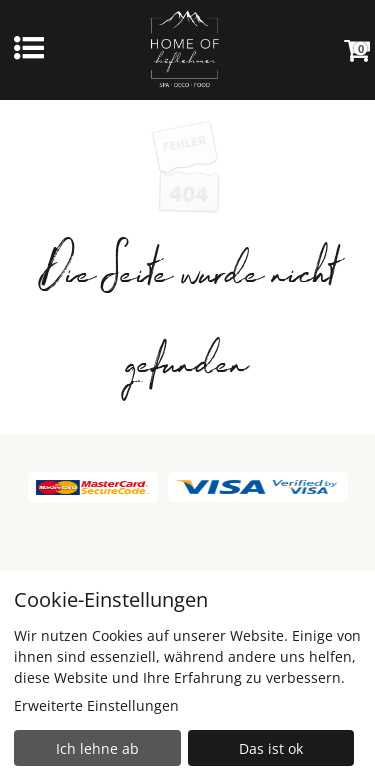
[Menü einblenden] (29, 50)
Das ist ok (271, 748)
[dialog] (187, 675)
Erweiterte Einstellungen (96, 705)
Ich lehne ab (97, 748)
